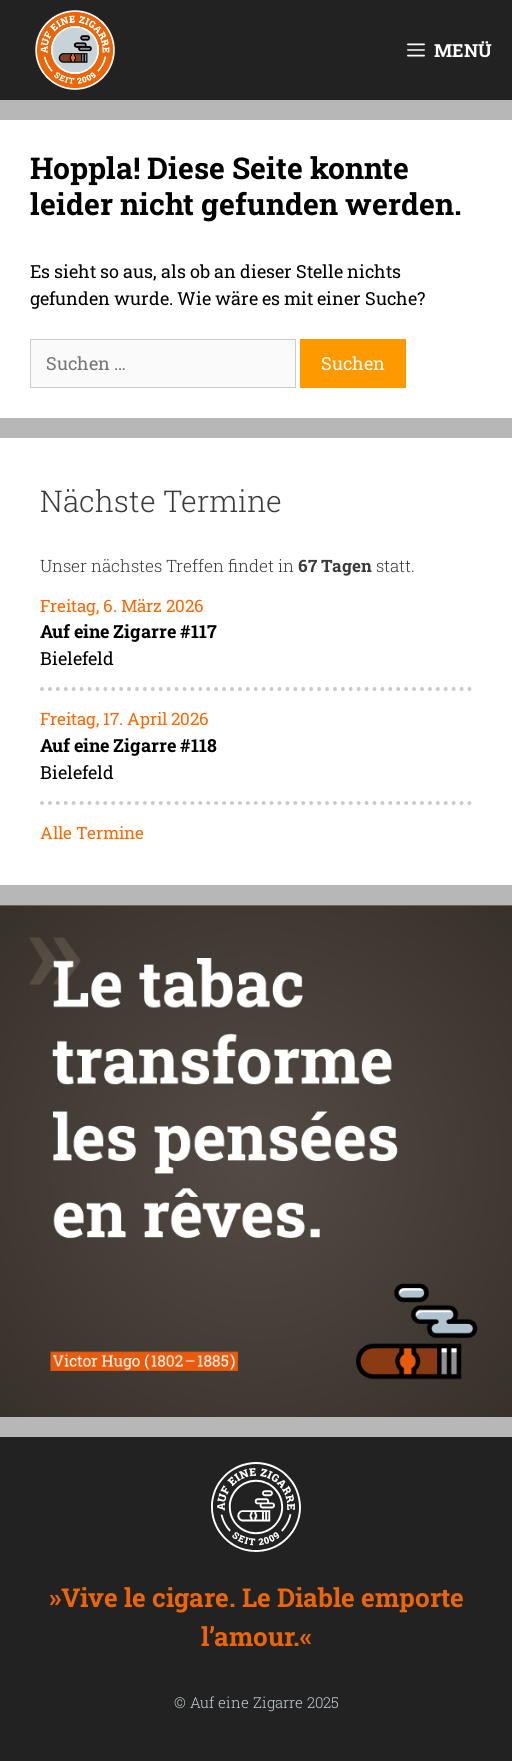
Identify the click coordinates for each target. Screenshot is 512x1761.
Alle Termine (92, 832)
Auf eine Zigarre (246, 1702)
